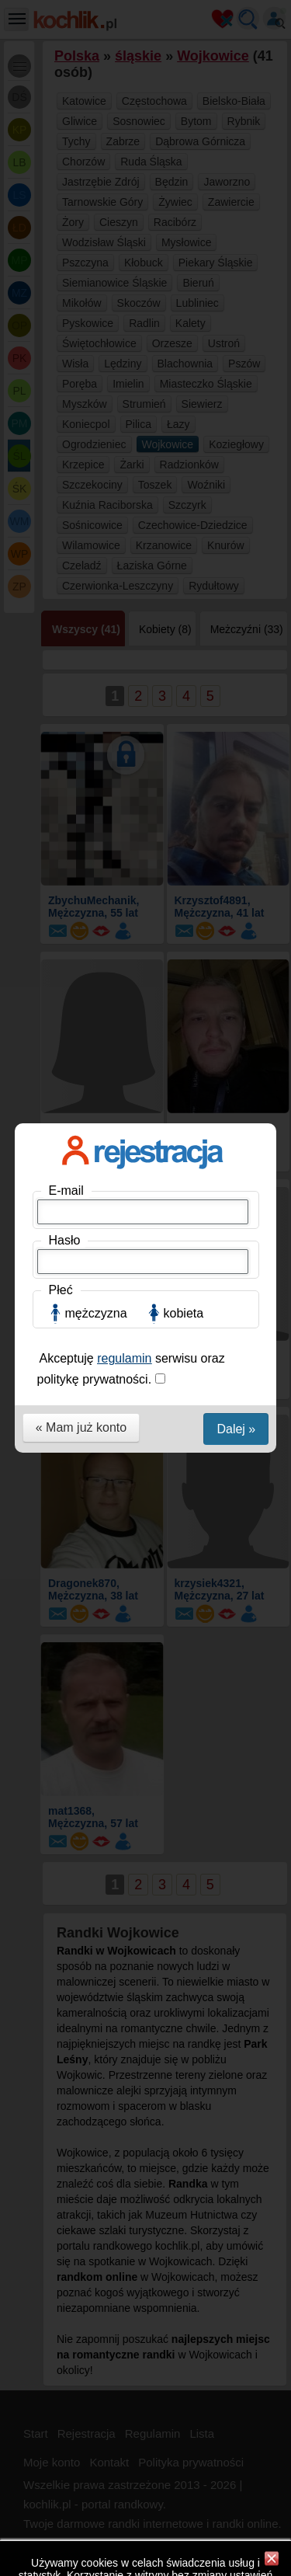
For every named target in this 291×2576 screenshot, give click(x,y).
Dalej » (236, 447)
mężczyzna (96, 331)
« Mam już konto (81, 445)
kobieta (184, 331)
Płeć (61, 308)
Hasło (65, 258)
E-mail (66, 208)
